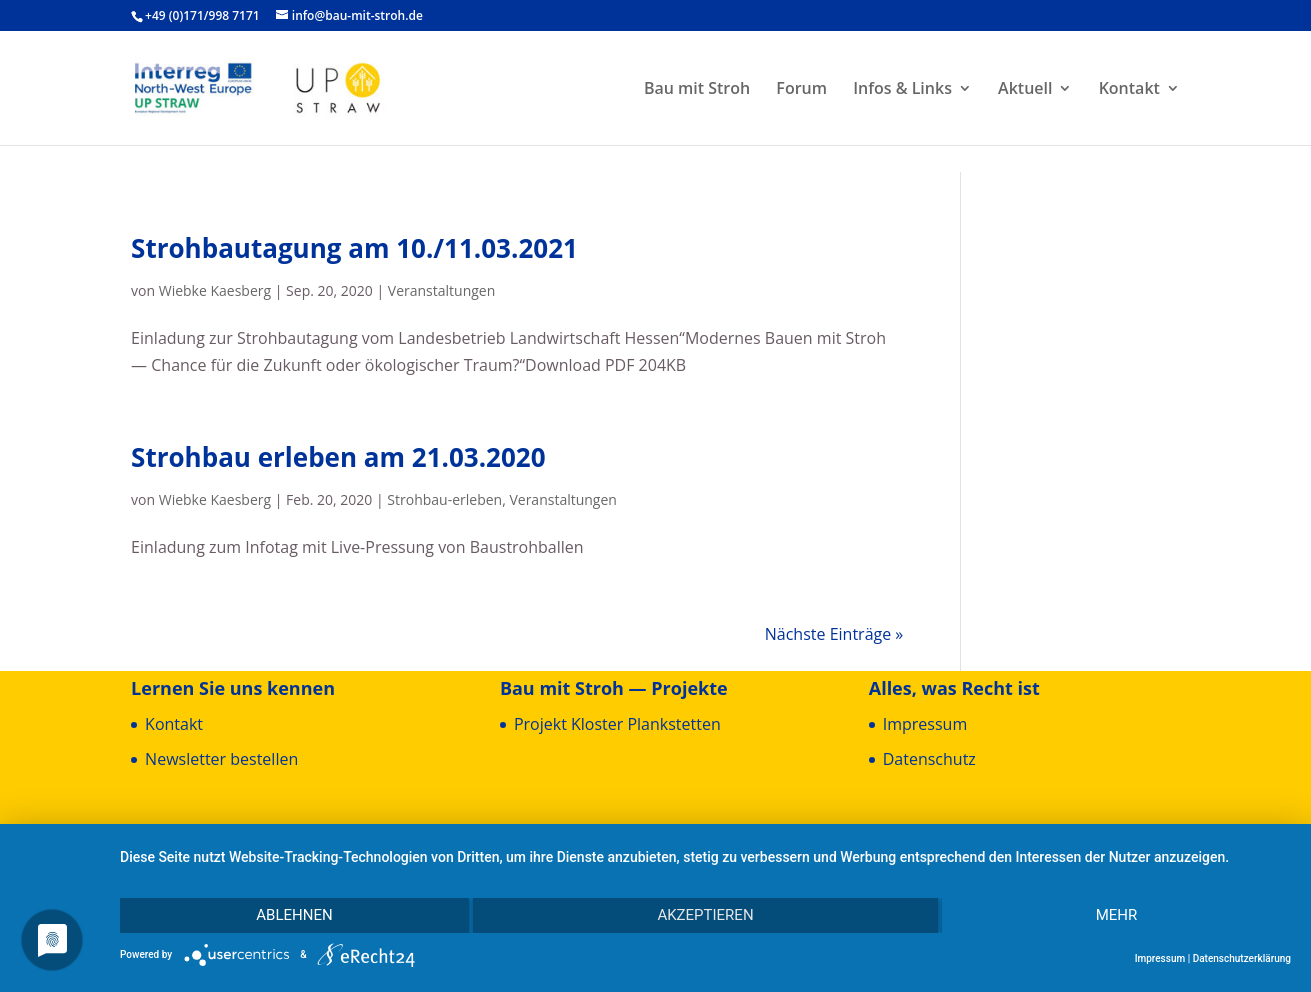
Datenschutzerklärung (1242, 958)
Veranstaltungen (441, 290)
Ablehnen (294, 915)
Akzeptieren (705, 915)
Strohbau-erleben (444, 499)
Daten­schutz (929, 759)
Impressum (1160, 958)
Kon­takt (1129, 90)
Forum (801, 90)
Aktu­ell (1025, 90)
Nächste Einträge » (834, 634)
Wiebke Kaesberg (215, 290)
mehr (1117, 915)
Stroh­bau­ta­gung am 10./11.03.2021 (354, 248)
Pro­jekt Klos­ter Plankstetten (617, 724)
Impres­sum (925, 724)
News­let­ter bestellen (221, 759)
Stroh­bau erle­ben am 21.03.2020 (338, 457)
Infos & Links (902, 90)
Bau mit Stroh (697, 90)
